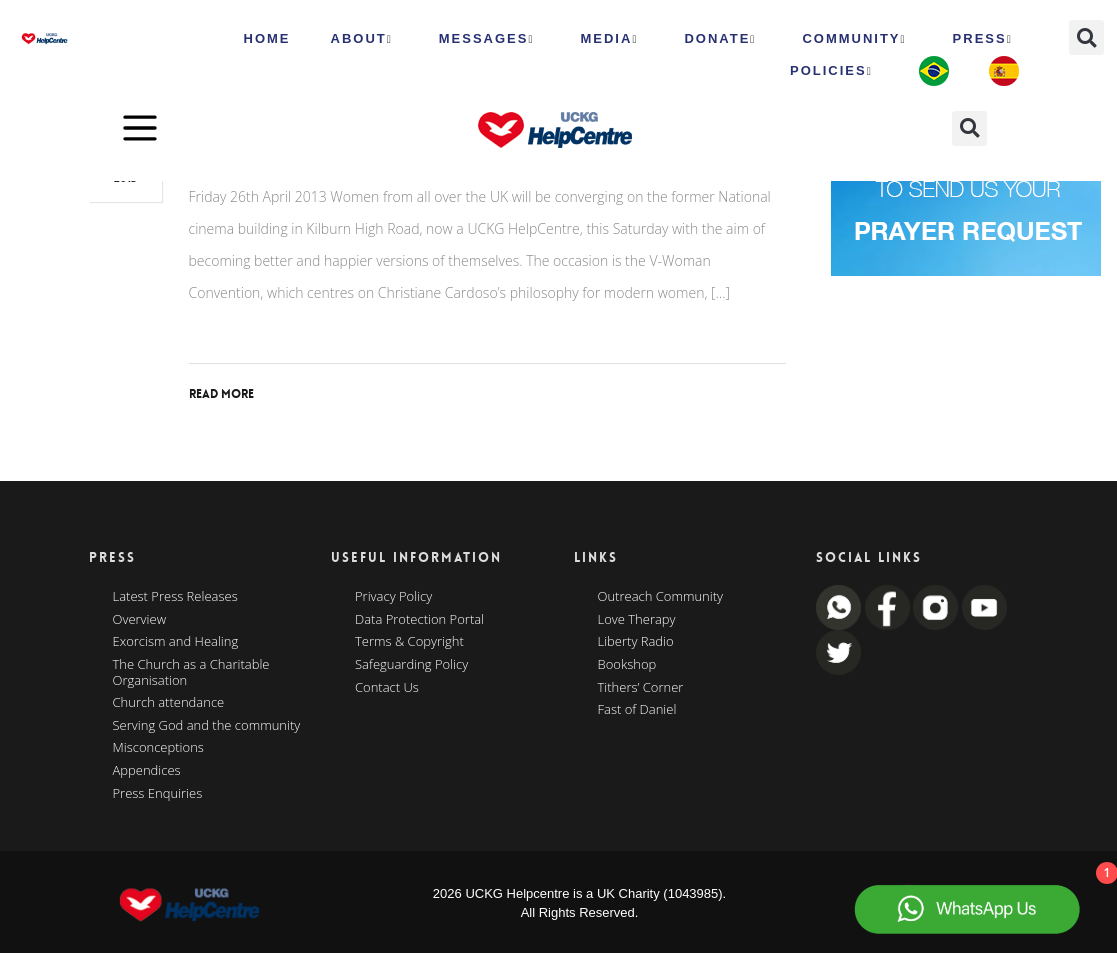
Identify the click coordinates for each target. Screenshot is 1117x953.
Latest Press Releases (175, 597)
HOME (267, 38)
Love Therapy (637, 620)
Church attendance (169, 703)
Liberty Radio (636, 642)
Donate (720, 39)
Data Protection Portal (419, 620)
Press (983, 39)
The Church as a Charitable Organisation (191, 672)
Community (854, 39)
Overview (140, 620)
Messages (487, 39)
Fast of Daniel (637, 710)
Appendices (147, 771)
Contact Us (387, 688)
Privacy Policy (393, 597)
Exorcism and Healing (176, 642)
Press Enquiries (158, 794)
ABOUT (362, 39)
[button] (1086, 37)
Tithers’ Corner (641, 688)
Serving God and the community (207, 726)
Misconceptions (158, 748)
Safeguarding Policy (411, 665)
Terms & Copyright (409, 642)
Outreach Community (661, 597)
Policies (831, 71)
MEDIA (609, 39)
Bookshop (627, 665)
